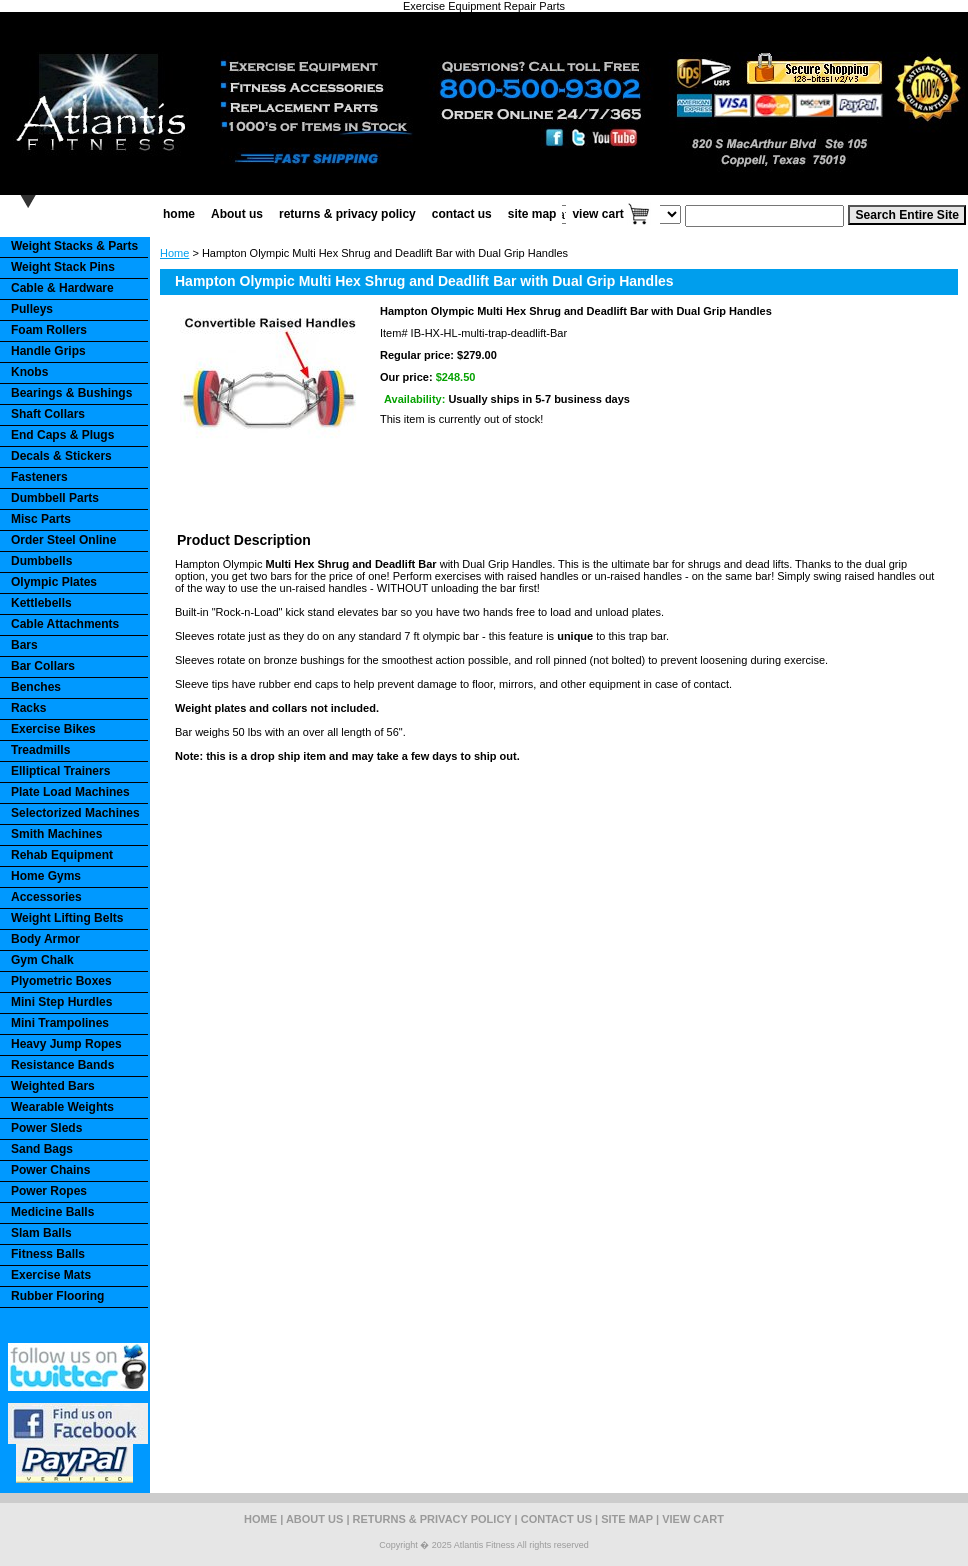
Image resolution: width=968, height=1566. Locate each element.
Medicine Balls (52, 1212)
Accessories (46, 897)
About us (237, 214)
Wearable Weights (62, 1107)
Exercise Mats (51, 1275)
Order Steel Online (63, 540)
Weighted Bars (53, 1086)
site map (532, 214)
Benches (36, 687)
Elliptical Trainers (60, 771)
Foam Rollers (49, 330)
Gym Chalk (42, 960)
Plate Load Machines (70, 792)
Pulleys (32, 309)
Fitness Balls (48, 1254)
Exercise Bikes (53, 729)
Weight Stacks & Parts (74, 246)
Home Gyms (46, 876)
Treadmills (40, 750)
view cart (597, 214)
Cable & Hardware (62, 288)
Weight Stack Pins (63, 267)
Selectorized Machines (75, 813)
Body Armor (45, 939)
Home (174, 253)
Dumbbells (41, 561)
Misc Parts (41, 519)
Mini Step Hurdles (61, 1002)
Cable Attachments (65, 624)
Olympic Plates (54, 582)
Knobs (29, 372)
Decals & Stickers (61, 456)
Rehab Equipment (62, 855)
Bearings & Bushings (71, 393)
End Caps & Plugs (62, 435)
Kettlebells (41, 603)
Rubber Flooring (57, 1296)
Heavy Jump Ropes (66, 1044)
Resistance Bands (62, 1065)
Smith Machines (56, 834)
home (179, 214)
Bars (24, 645)
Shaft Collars (48, 414)
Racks (28, 708)
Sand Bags (42, 1149)
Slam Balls (41, 1233)
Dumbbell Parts (55, 498)
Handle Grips (48, 351)
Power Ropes (49, 1191)
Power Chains (50, 1170)
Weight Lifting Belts (67, 918)
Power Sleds (46, 1128)
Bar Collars (43, 666)
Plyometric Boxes (61, 981)
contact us (462, 214)
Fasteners (39, 477)
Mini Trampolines (60, 1023)
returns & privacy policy (347, 214)
